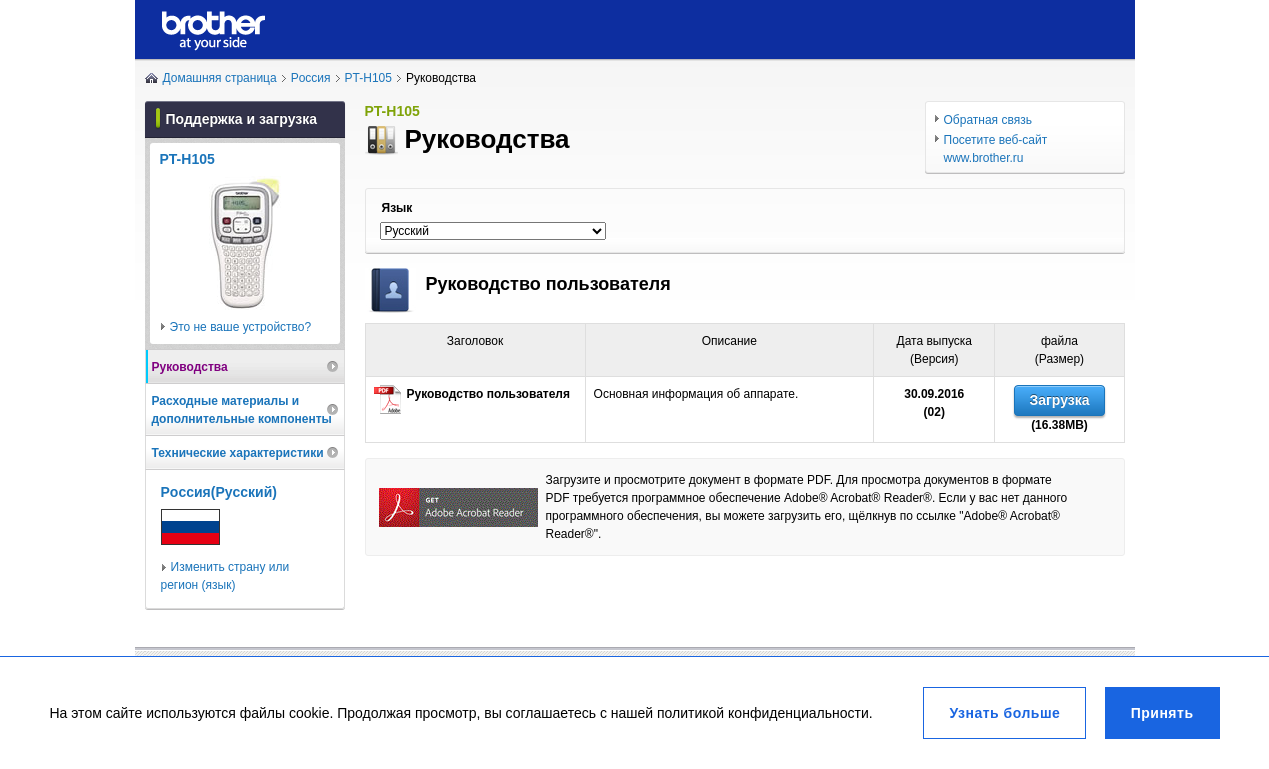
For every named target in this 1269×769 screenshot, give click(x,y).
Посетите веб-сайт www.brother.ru (996, 149)
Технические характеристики (238, 453)
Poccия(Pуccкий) (219, 492)
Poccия (311, 78)
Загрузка (1059, 400)
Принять (1162, 713)
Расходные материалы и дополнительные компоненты (242, 410)
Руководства (190, 367)
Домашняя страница (220, 78)
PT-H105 (368, 78)
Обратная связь (988, 120)
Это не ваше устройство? (241, 327)
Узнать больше (1004, 713)
